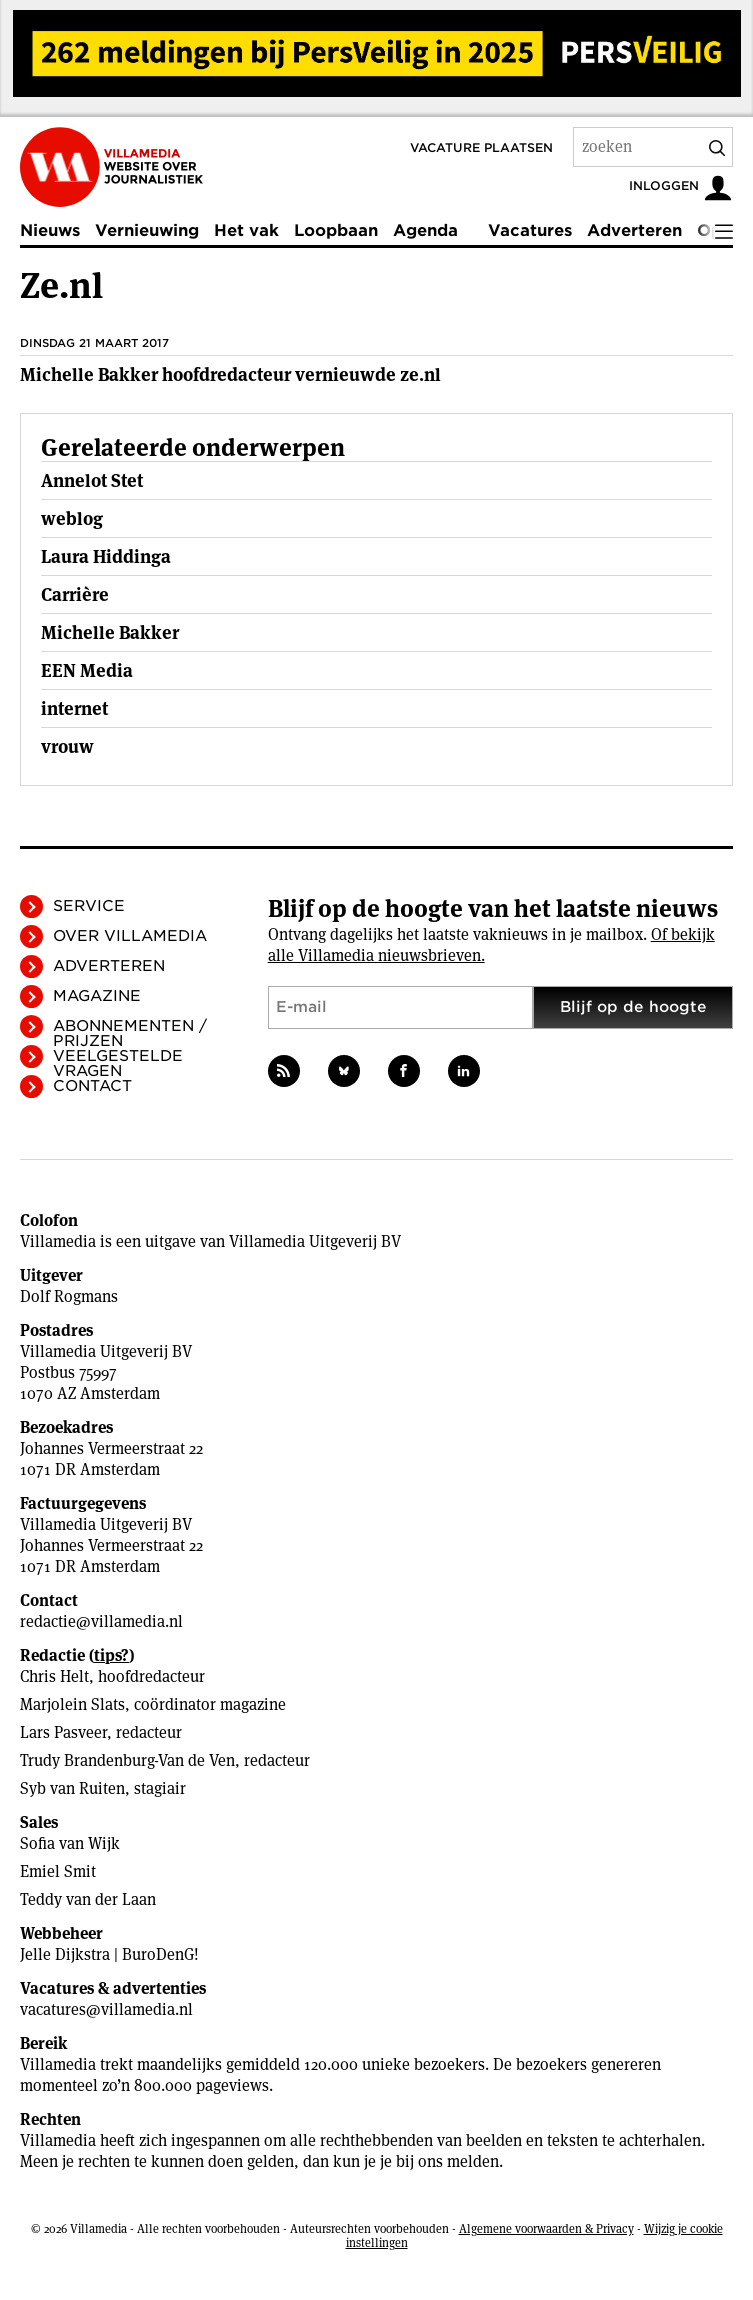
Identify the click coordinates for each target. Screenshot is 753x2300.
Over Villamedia (130, 936)
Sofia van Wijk (70, 1843)
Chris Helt (54, 1676)
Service (89, 906)
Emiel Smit (58, 1871)
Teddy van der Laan (88, 1899)
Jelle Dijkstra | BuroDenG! (109, 1954)
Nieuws (50, 230)
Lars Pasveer (63, 1732)
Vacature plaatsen (481, 147)
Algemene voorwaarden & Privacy (546, 2228)
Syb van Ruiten (72, 1788)
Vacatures (530, 230)
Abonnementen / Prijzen (130, 1033)
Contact (92, 1086)
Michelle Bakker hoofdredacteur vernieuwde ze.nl (230, 374)
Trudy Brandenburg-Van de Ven (127, 1760)
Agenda (425, 230)
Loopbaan (336, 230)
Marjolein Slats (72, 1704)
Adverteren (634, 230)
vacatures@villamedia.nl (106, 2009)
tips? (111, 1655)
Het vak (246, 230)
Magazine (97, 996)
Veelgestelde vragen (118, 1063)
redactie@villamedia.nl (101, 1621)
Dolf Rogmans (69, 1296)
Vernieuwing (147, 230)
